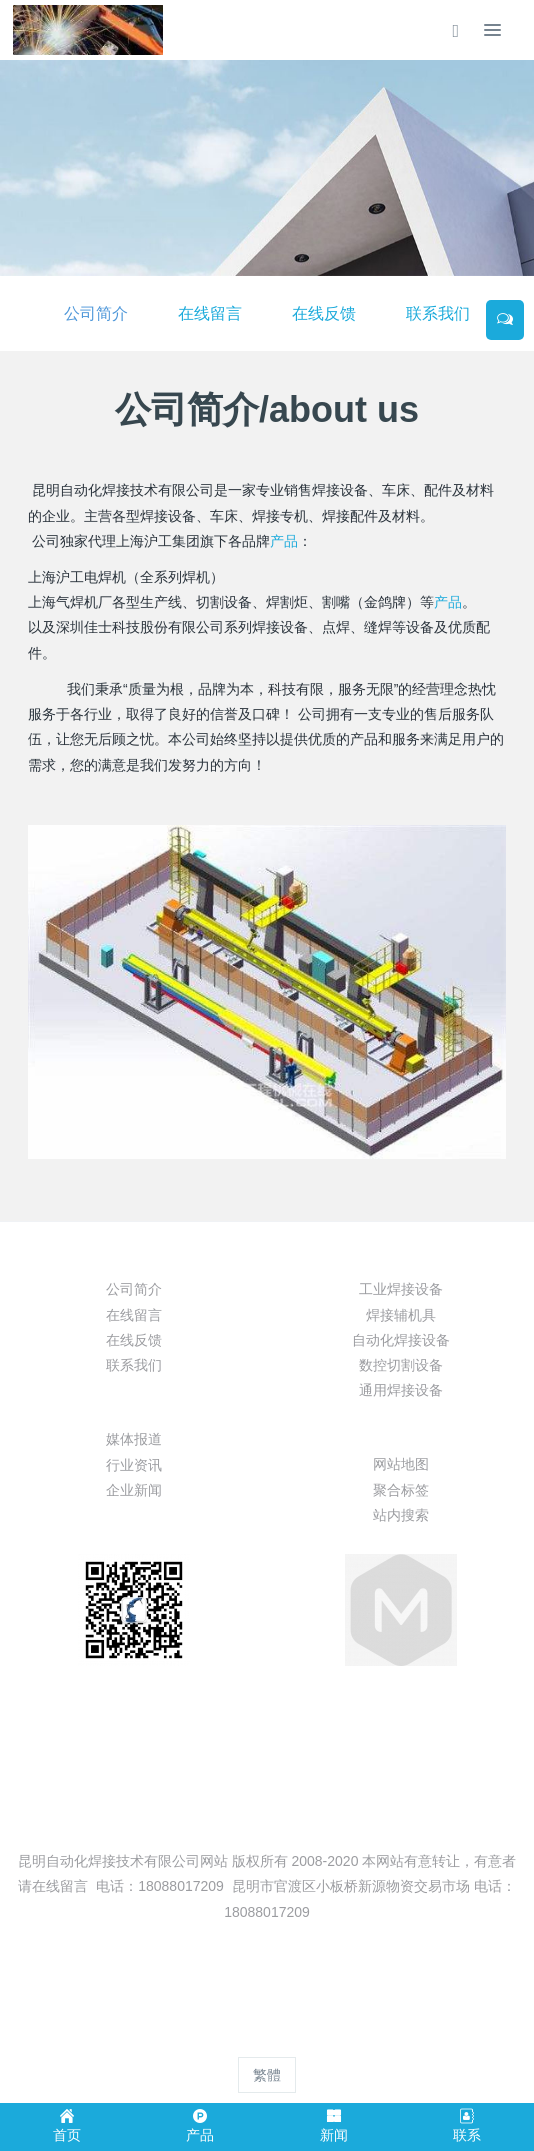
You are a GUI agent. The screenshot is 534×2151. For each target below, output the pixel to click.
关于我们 (134, 1254)
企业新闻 (134, 1490)
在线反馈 (324, 313)
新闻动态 (134, 1404)
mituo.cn (386, 2037)
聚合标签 (401, 1490)
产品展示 (401, 1254)
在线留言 (210, 313)
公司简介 (96, 313)
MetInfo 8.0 (234, 2037)
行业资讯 (134, 1465)
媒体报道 (134, 1439)
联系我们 (438, 313)
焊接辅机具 (401, 1315)
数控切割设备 (401, 1365)
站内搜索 (401, 1515)
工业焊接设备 (401, 1289)
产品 (284, 541)
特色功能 (401, 1429)
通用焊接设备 (401, 1390)
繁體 (267, 2075)
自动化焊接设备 (401, 1340)
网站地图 (401, 1464)
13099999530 (267, 1744)
